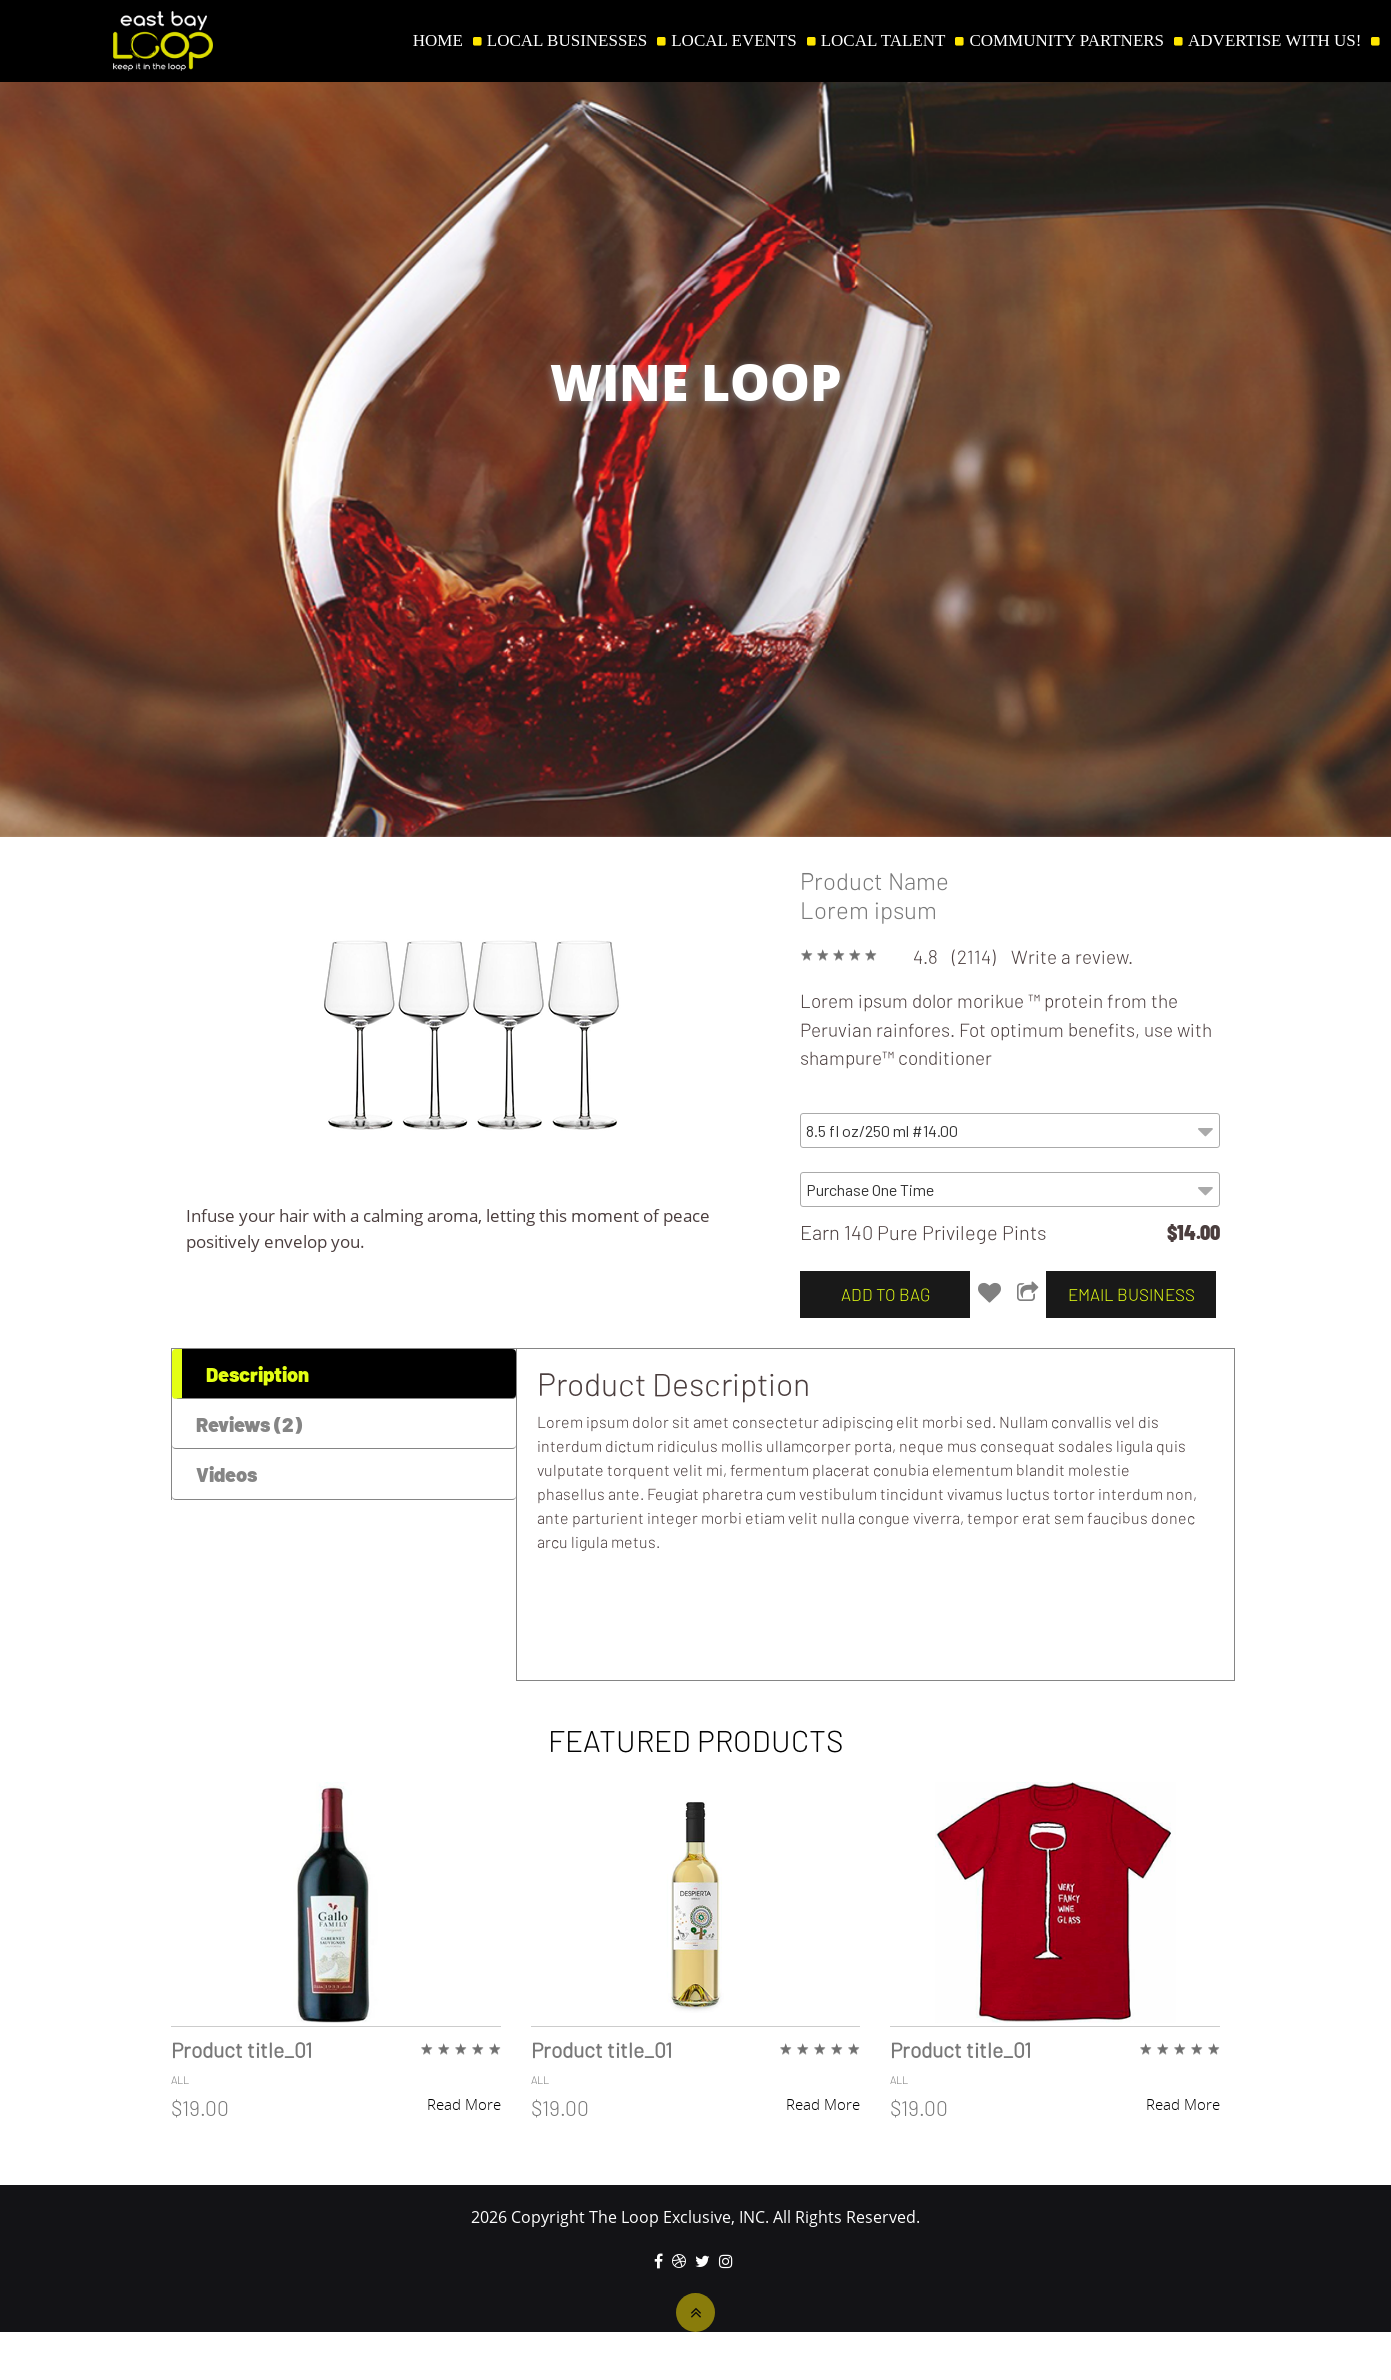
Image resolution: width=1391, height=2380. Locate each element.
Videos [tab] (226, 1474)
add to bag (885, 1294)
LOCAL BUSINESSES (567, 41)
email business (1131, 1294)
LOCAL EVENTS (733, 41)
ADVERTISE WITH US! (1274, 41)
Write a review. (1072, 956)
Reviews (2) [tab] (249, 1424)
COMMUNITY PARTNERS (1066, 41)
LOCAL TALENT (883, 41)
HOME (438, 41)
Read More (464, 2104)
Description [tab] (257, 1374)
